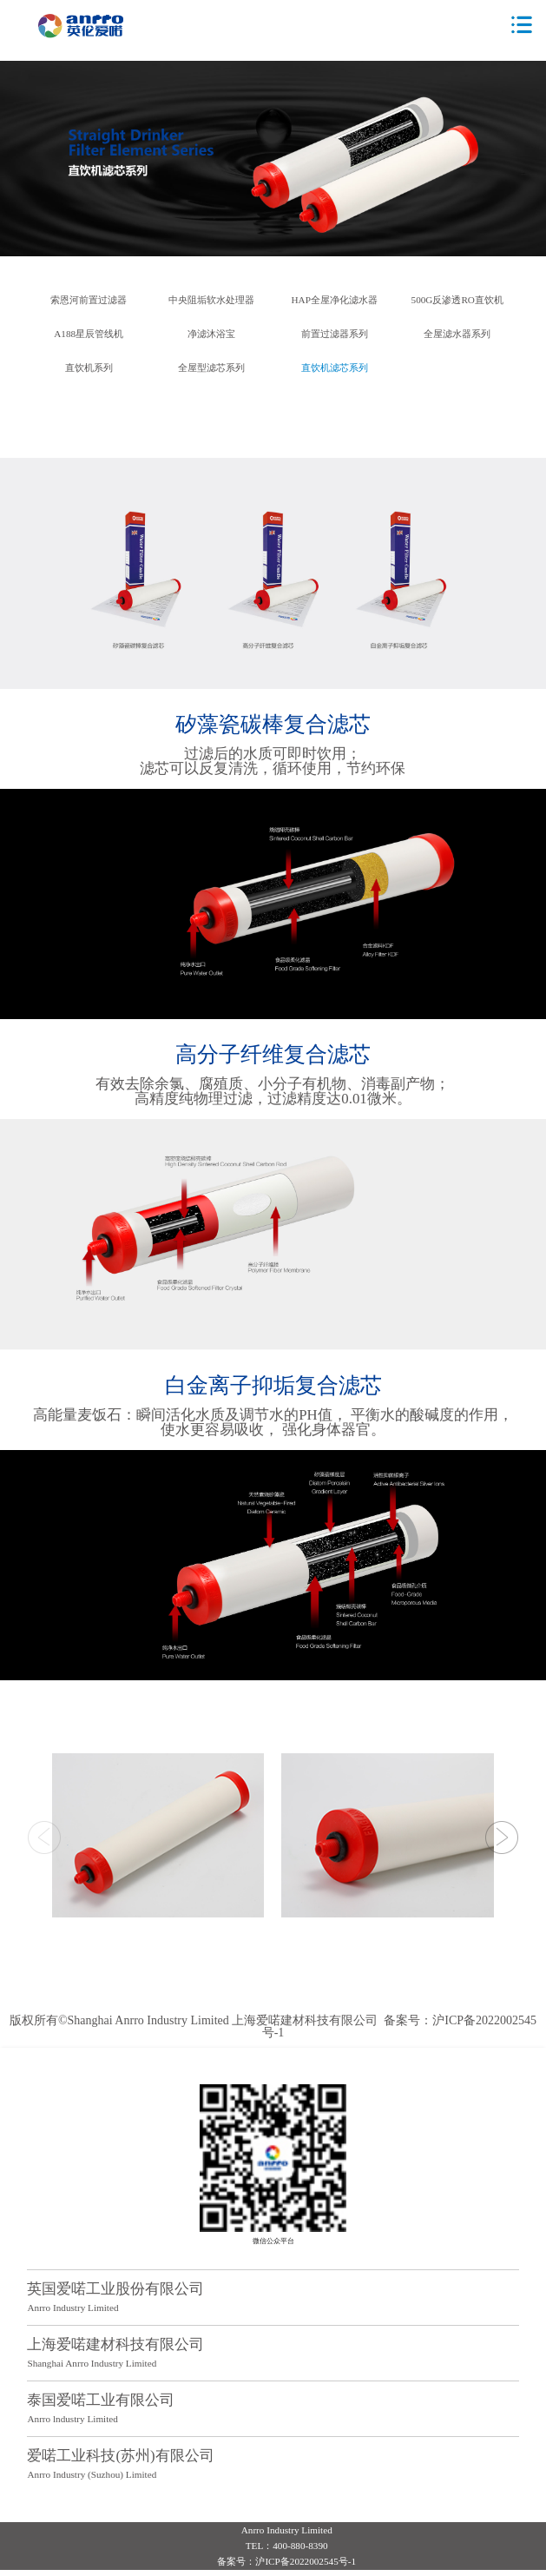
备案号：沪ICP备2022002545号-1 (399, 2026)
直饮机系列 (89, 368)
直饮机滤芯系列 (334, 368)
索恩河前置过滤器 (88, 300)
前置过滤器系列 (334, 334)
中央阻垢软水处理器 (211, 300)
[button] (501, 1837)
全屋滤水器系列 (457, 334)
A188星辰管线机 (88, 334)
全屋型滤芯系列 (211, 368)
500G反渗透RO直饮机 (457, 300)
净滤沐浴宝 (211, 334)
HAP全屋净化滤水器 (335, 300)
